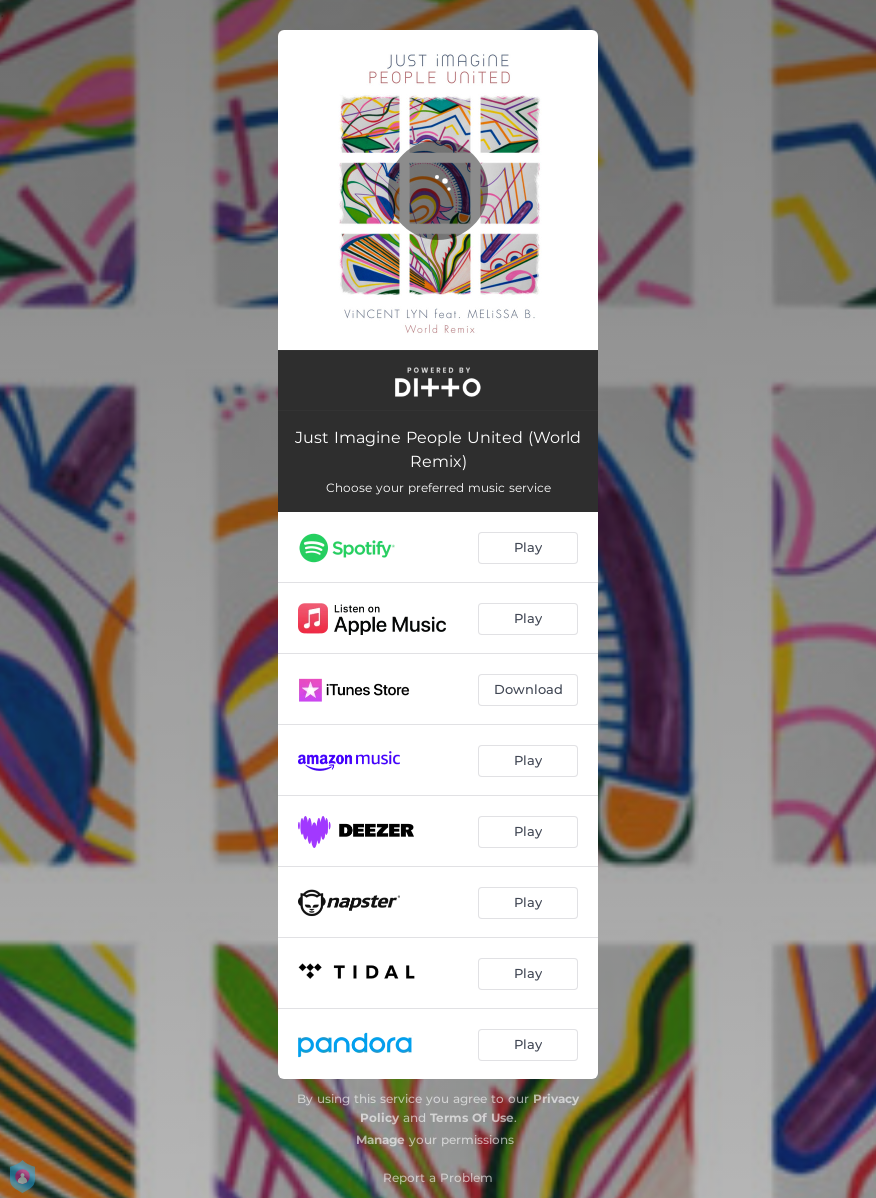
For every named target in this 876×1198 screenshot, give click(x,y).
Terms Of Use (472, 1117)
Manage (380, 1139)
